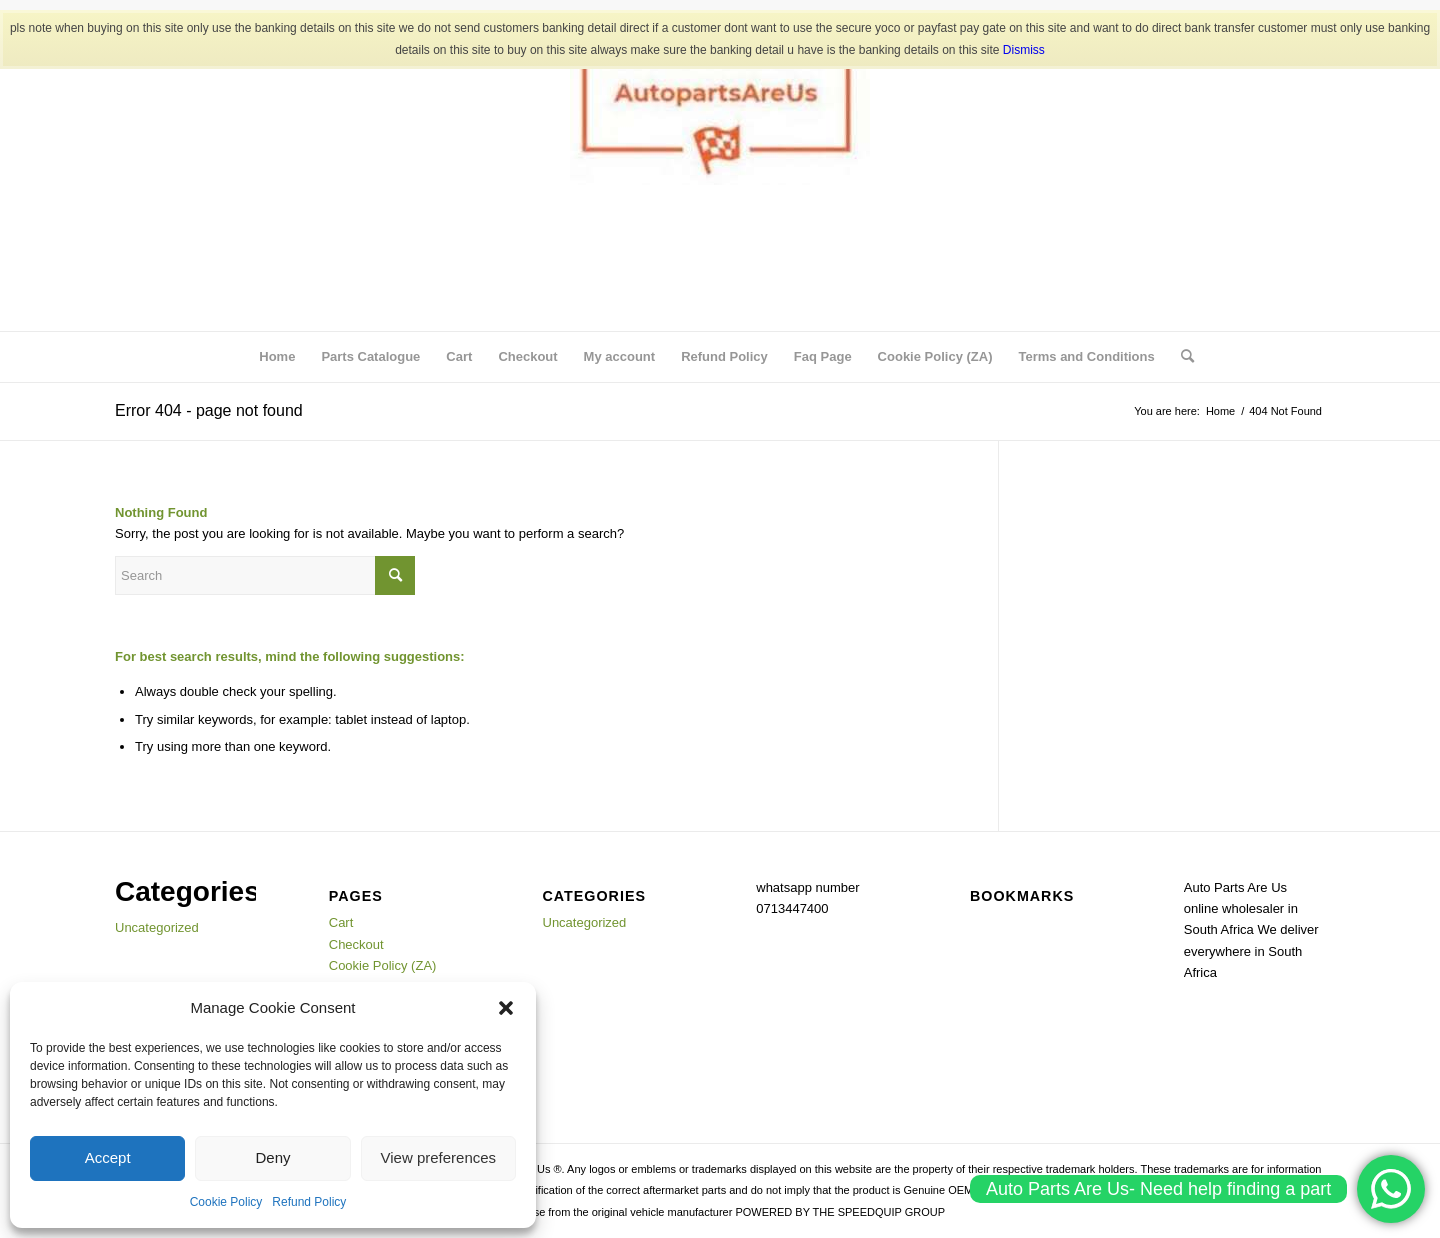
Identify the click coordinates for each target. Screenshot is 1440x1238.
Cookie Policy (226, 1202)
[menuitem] (1181, 357)
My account (620, 356)
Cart (459, 356)
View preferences (439, 1157)
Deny (272, 1157)
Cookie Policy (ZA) (935, 356)
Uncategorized (157, 927)
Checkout (527, 356)
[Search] (1181, 357)
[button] (506, 1008)
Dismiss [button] (1024, 50)
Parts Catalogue (370, 356)
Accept (108, 1157)
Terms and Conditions (1086, 356)
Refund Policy (309, 1202)
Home (277, 356)
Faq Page (823, 356)
